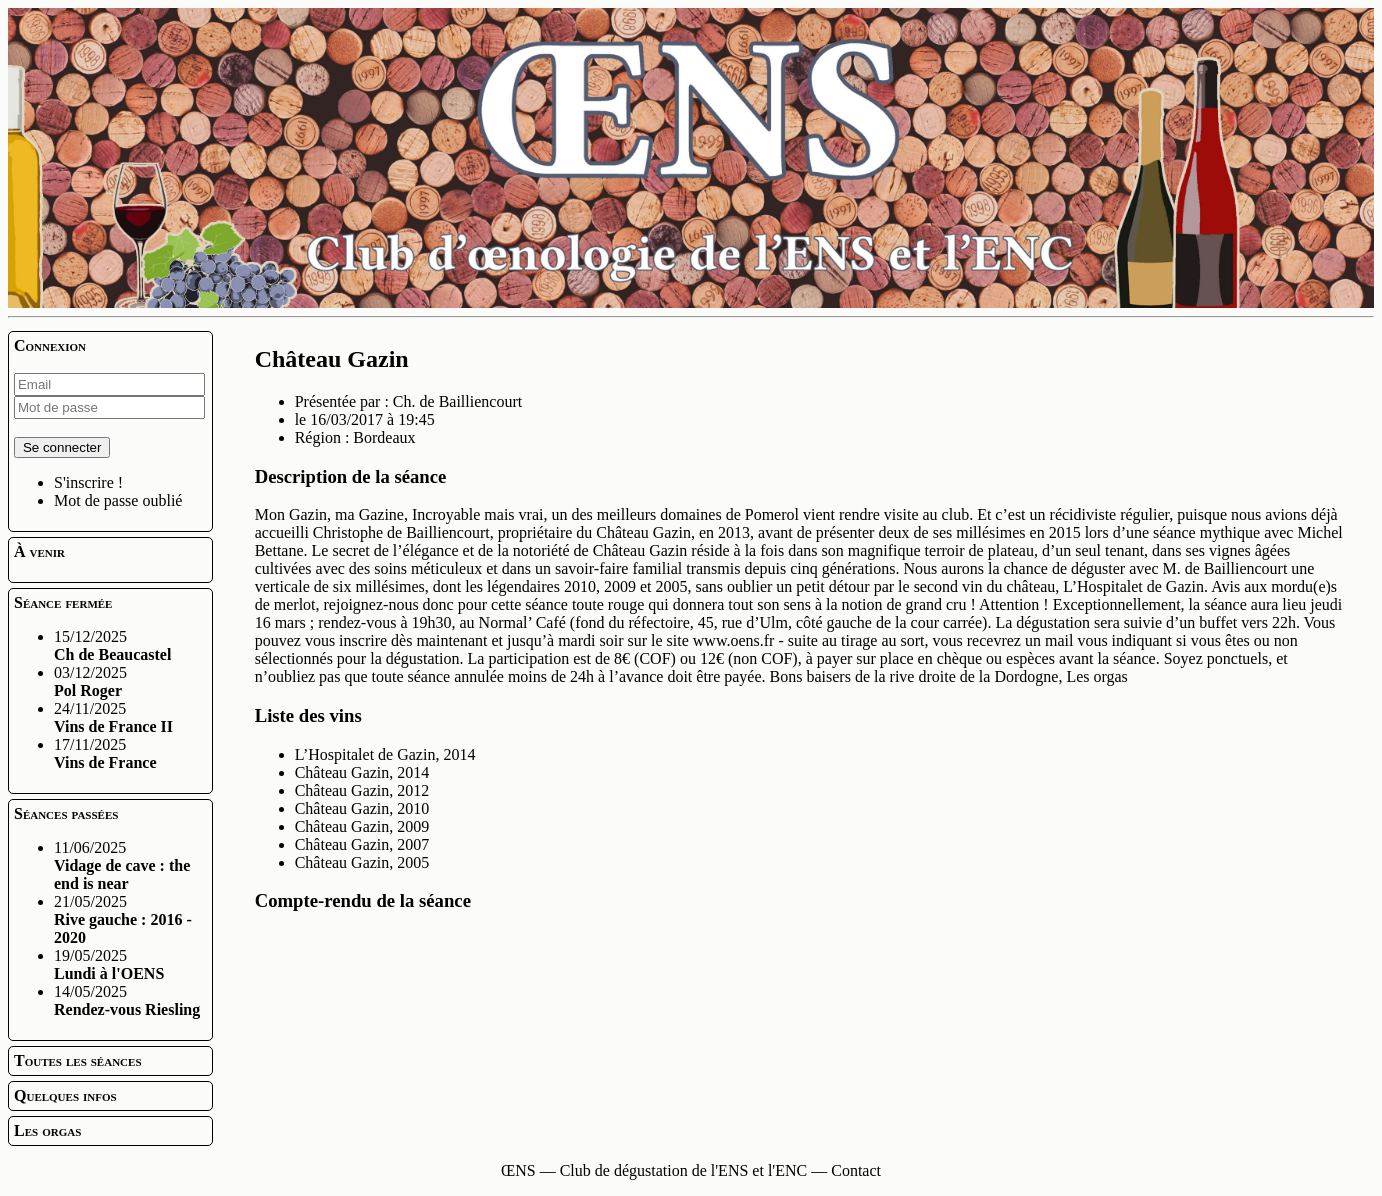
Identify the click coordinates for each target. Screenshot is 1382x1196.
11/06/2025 (122, 865)
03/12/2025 (90, 681)
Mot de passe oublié (118, 500)
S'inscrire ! (88, 482)
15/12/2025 (112, 645)
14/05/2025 (127, 1000)
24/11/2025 (113, 717)
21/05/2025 (123, 919)
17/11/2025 (105, 753)
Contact (856, 1170)
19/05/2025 (109, 964)
